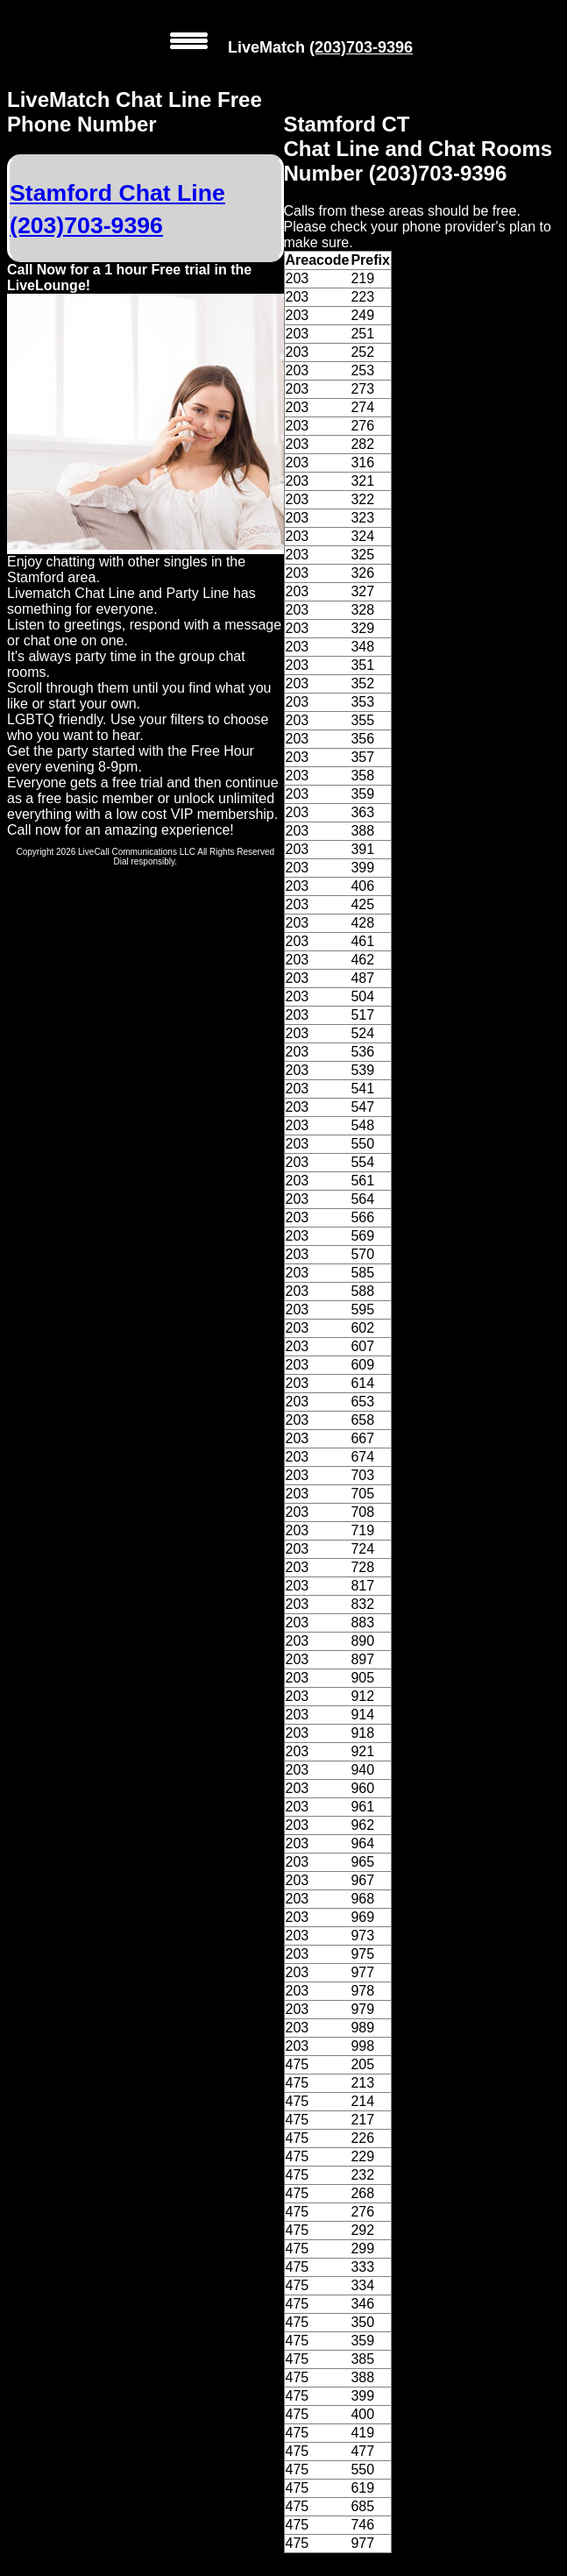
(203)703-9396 (361, 47)
